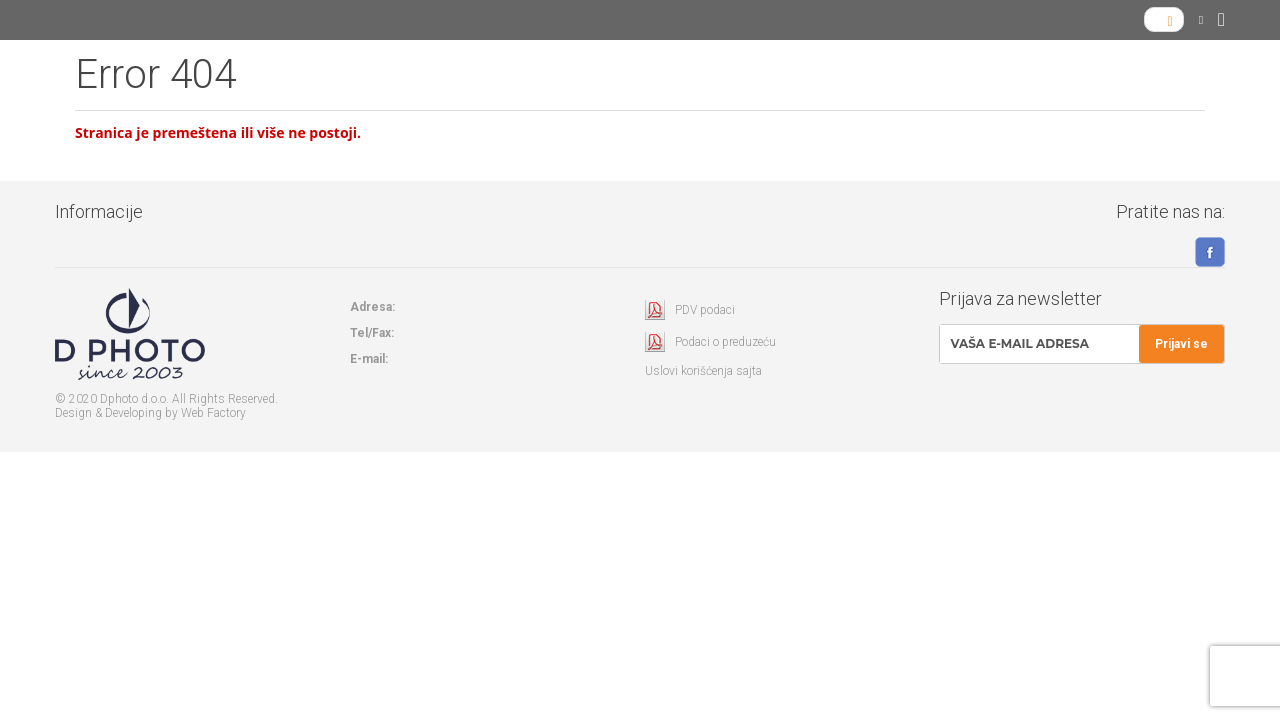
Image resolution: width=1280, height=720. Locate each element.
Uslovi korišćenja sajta (703, 371)
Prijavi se (1181, 344)
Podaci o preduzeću (725, 342)
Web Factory (213, 413)
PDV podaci (705, 310)
